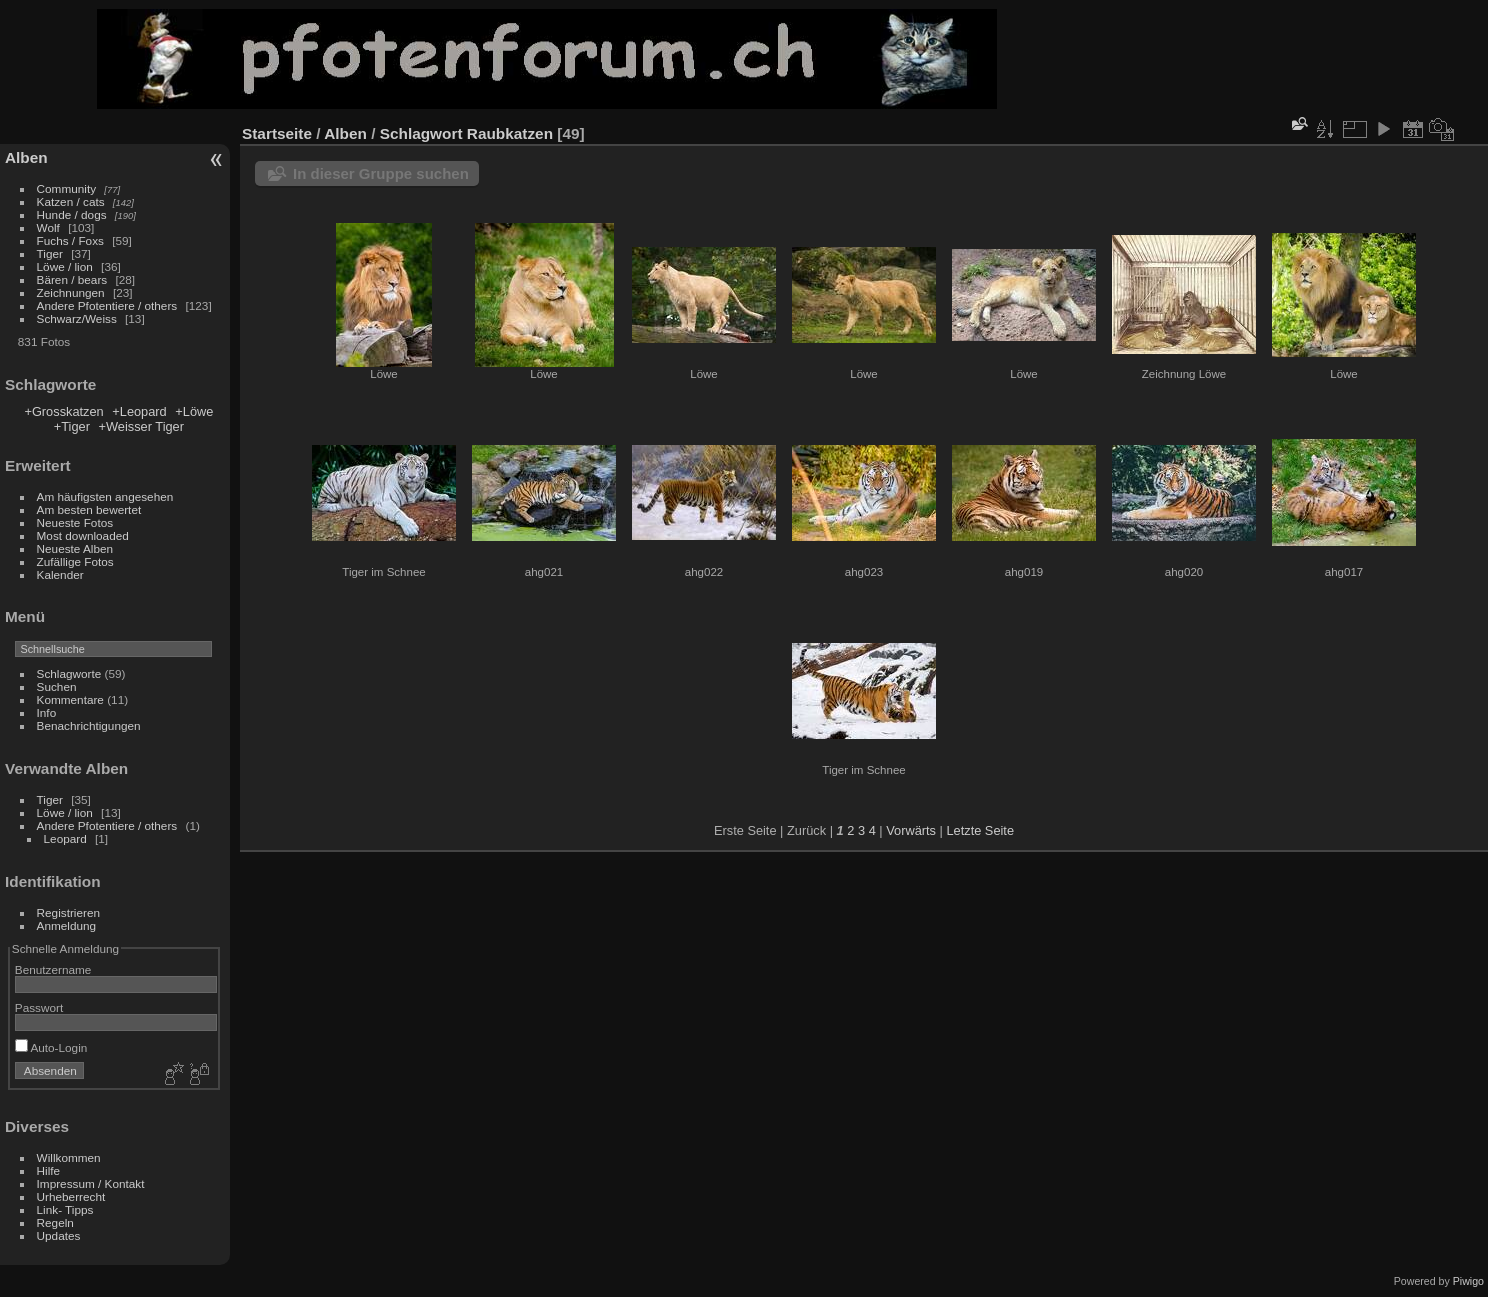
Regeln (55, 1222)
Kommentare (70, 699)
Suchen (57, 686)
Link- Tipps (65, 1209)
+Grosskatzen (63, 411)
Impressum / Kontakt (91, 1183)
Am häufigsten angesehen (105, 496)
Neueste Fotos (75, 522)
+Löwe (194, 411)
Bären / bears (72, 279)
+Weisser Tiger (141, 426)
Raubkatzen (510, 133)
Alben (26, 157)
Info (47, 712)
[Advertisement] (1290, 59)
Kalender (60, 574)
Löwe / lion (65, 266)
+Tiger (72, 426)
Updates (59, 1235)
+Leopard (139, 411)
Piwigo (1468, 1281)
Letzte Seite (980, 830)
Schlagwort (421, 133)
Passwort (39, 1007)
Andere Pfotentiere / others (107, 305)
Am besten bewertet (89, 509)
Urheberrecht (71, 1196)
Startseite (277, 133)
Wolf (48, 227)
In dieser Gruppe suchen (381, 173)
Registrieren (68, 912)
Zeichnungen (71, 292)
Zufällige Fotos (75, 561)
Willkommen (69, 1157)
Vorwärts (911, 830)
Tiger (50, 253)
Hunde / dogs (72, 214)
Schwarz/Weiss (77, 318)
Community (67, 188)
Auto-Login (51, 1047)
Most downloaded (83, 535)
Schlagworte (69, 673)
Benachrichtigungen (89, 725)
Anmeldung (67, 925)
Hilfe (49, 1170)
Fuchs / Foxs (70, 240)
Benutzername (53, 969)
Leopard (65, 838)
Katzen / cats (71, 201)
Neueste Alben (75, 548)
